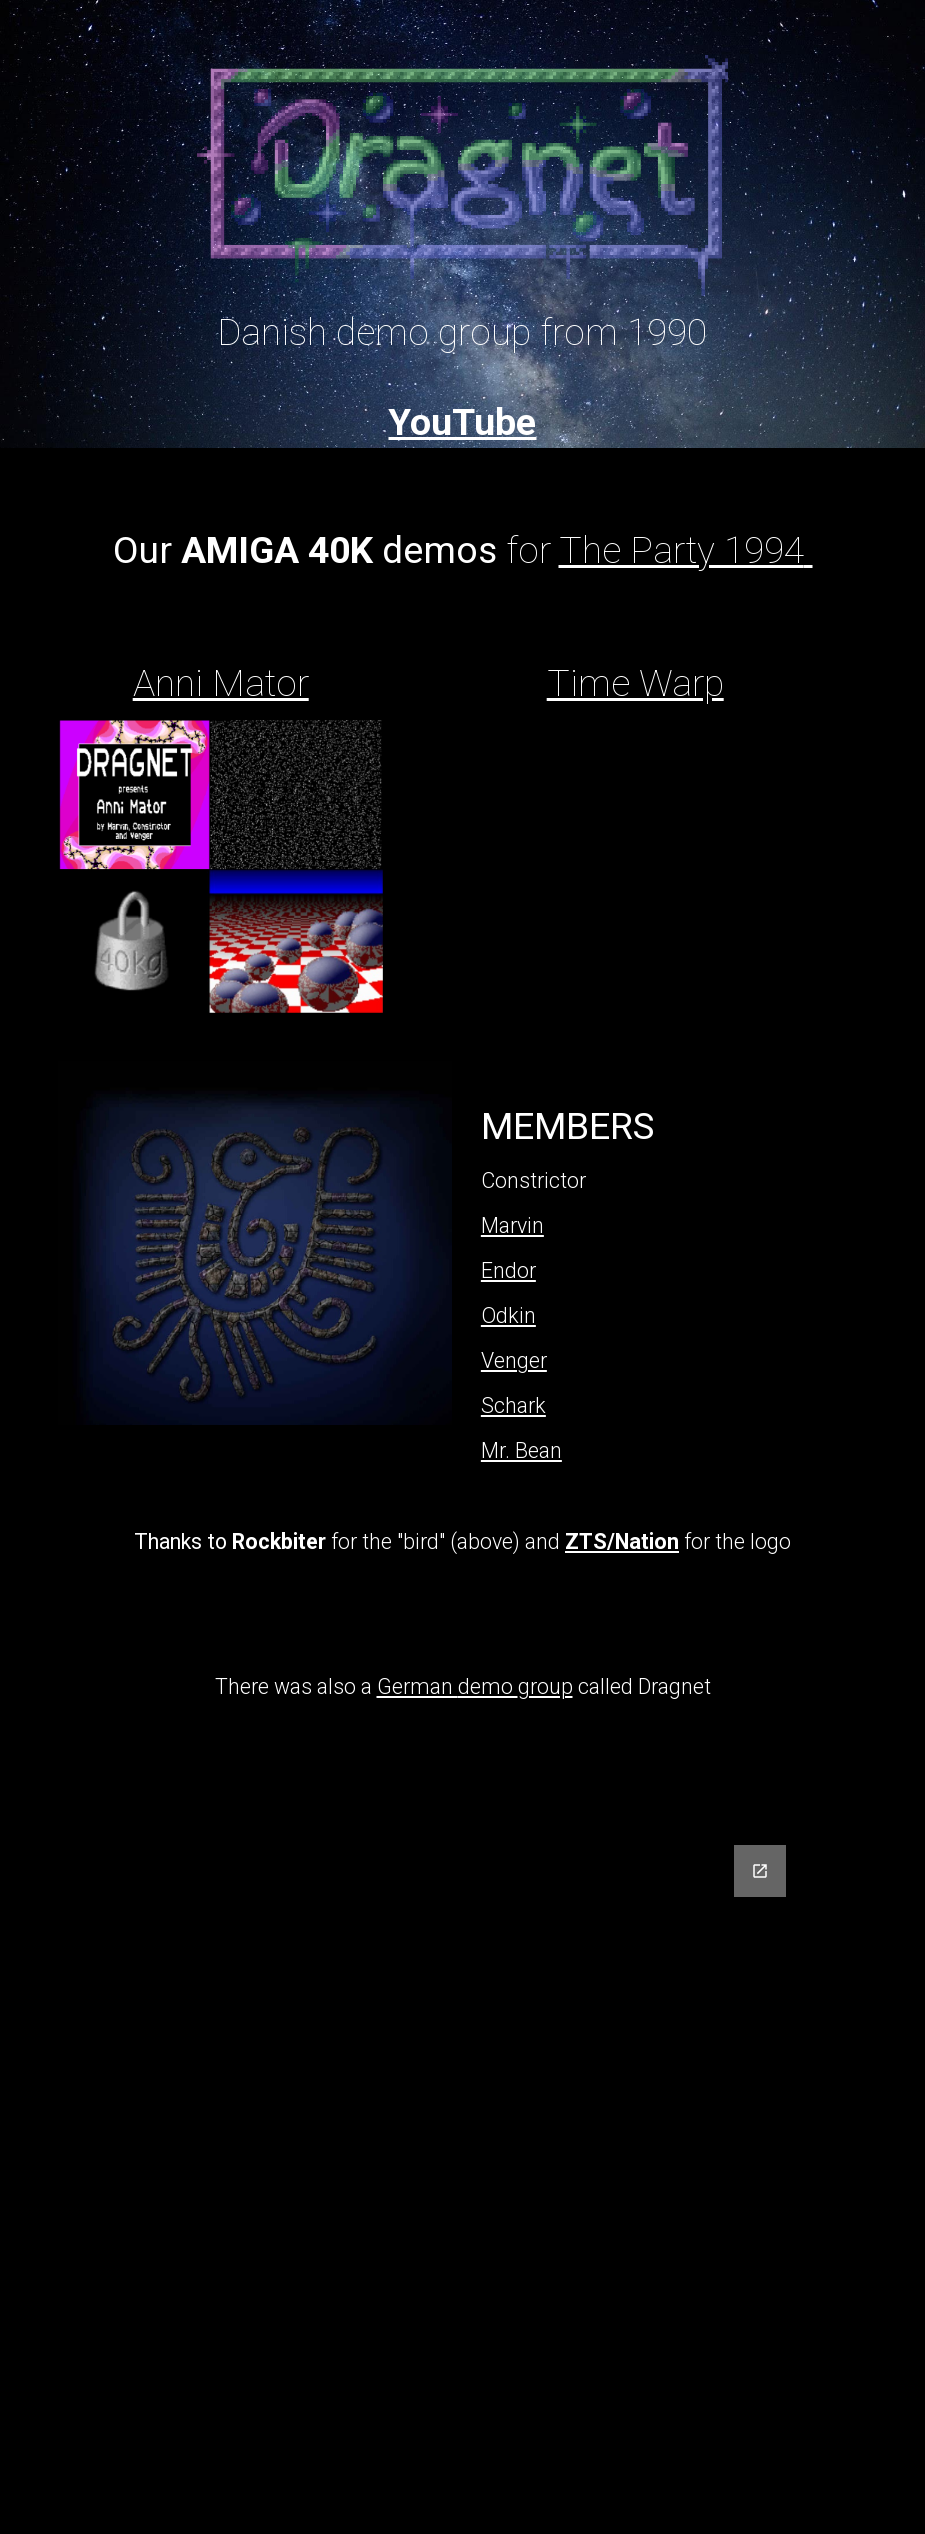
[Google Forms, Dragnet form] (462, 2177)
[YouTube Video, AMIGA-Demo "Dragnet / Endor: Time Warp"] (635, 871)
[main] (463, 341)
